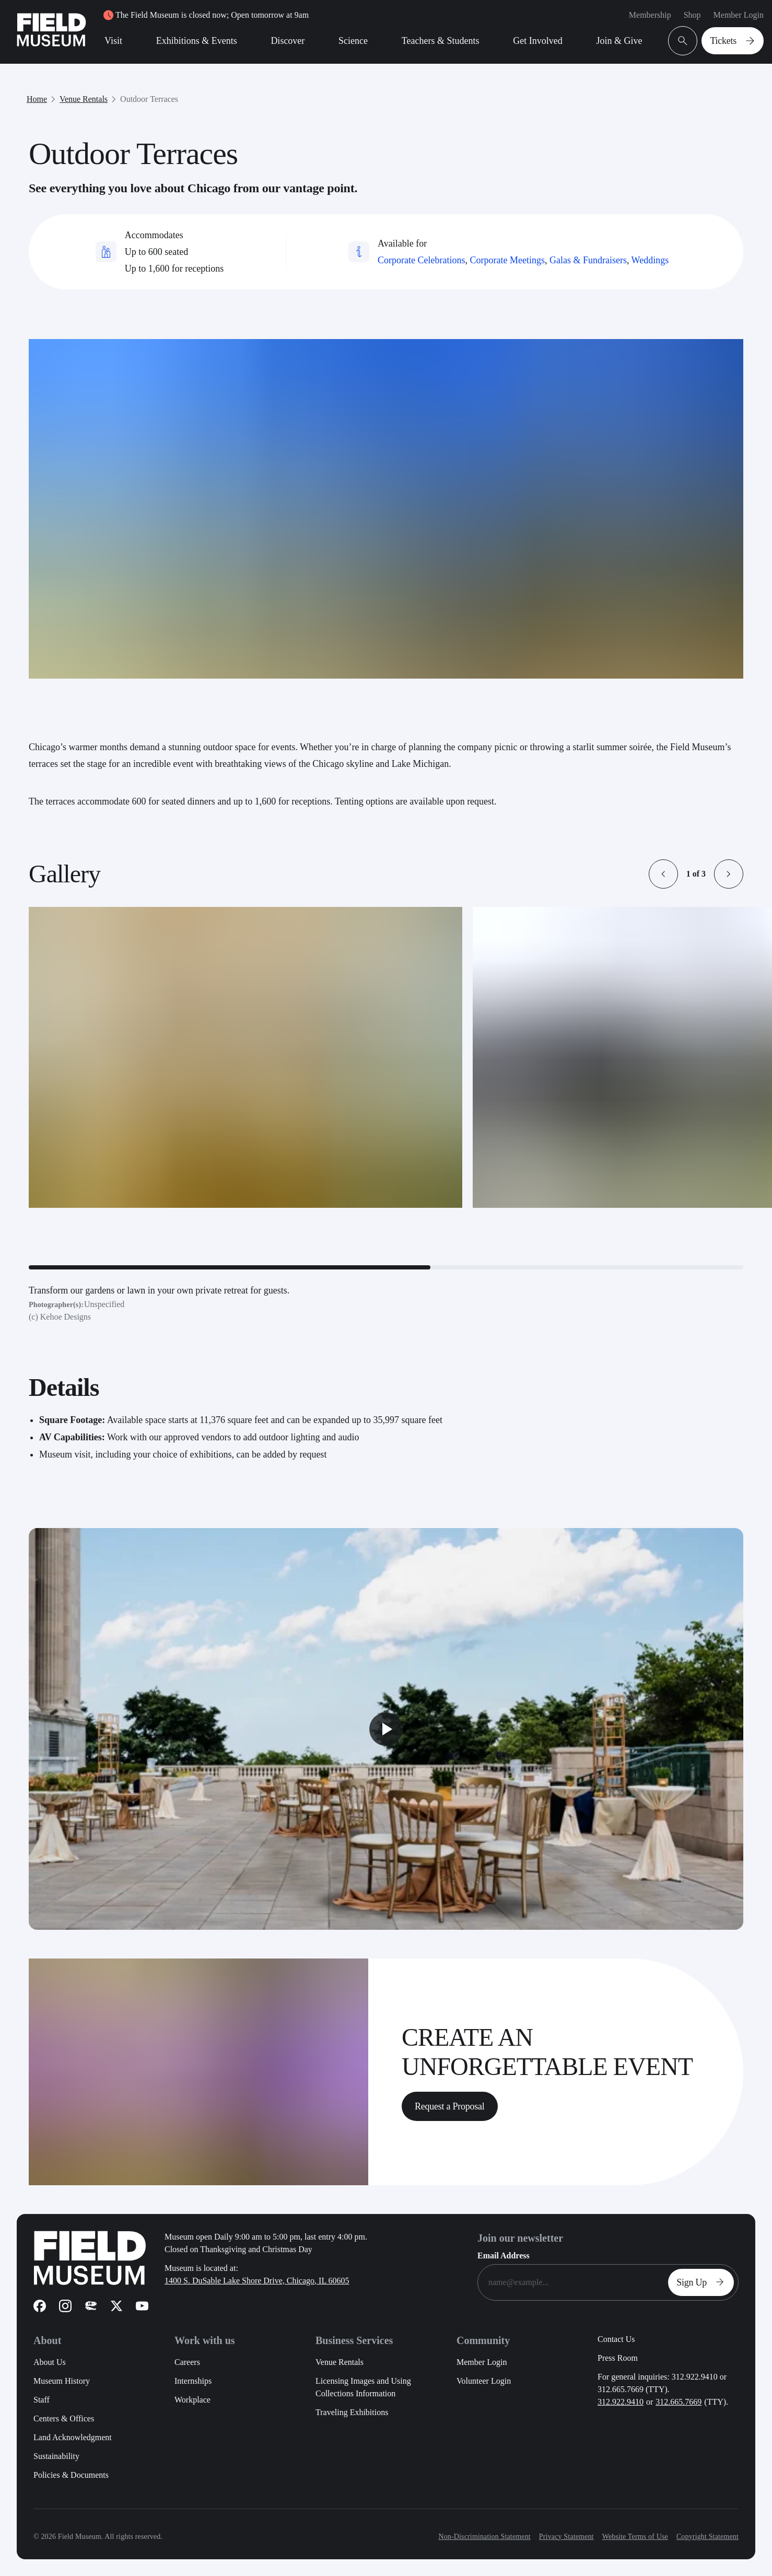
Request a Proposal (449, 2106)
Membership (650, 14)
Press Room (618, 2357)
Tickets (734, 40)
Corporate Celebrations (421, 260)
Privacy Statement (566, 2536)
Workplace (192, 2399)
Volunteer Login (484, 2380)
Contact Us (616, 2339)
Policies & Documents (71, 2474)
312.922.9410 (621, 2401)
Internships (193, 2380)
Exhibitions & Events (196, 41)
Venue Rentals (84, 99)
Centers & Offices (63, 2418)
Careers (187, 2362)
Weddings (650, 260)
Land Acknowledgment (72, 2437)
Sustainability (56, 2456)
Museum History (61, 2380)
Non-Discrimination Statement (484, 2536)
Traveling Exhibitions (351, 2412)
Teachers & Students (440, 41)
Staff (41, 2399)
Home (37, 99)
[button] (663, 874)
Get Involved (537, 41)
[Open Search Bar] (682, 40)
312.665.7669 (678, 2401)
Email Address (503, 2255)
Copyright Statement (707, 2536)
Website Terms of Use (635, 2536)
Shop (692, 14)
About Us (49, 2362)
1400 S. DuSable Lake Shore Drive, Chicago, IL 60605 (257, 2280)
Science (353, 41)
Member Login (738, 14)
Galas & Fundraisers (588, 260)
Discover (288, 41)
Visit (113, 41)
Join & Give (619, 41)
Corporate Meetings (507, 260)
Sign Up (703, 2282)
